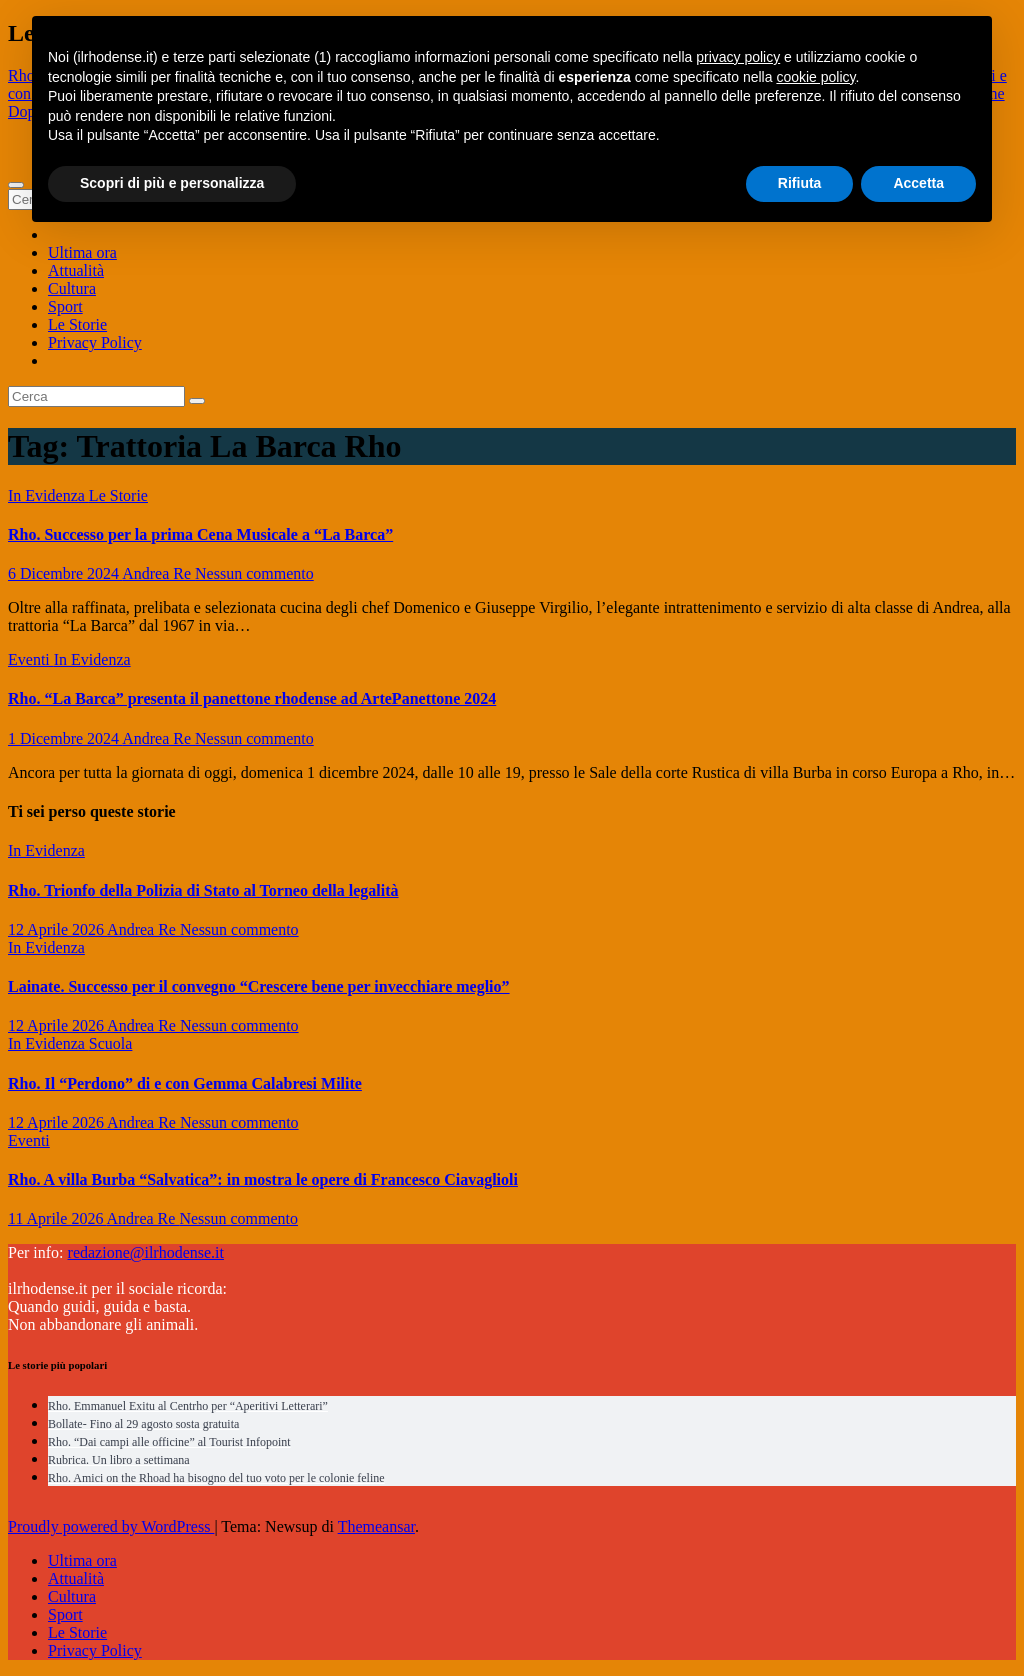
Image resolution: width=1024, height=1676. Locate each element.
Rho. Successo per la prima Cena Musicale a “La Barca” (200, 534)
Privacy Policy (95, 342)
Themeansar (376, 1526)
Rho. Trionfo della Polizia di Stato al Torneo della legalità (203, 890)
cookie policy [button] (815, 77)
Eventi (31, 659)
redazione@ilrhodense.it (146, 1252)
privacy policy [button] (738, 57)
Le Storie (77, 324)
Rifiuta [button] (800, 183)
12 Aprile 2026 (57, 929)
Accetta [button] (918, 183)
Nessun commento (254, 573)
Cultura (72, 288)
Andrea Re (158, 573)
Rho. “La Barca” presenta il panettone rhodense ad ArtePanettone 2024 (252, 698)
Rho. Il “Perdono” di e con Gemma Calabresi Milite (185, 1083)
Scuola (111, 1043)
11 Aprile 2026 (57, 1218)
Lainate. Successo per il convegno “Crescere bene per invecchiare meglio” (259, 986)
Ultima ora (82, 252)
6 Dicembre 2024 (65, 573)
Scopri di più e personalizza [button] (172, 183)
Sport (65, 306)
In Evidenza (48, 495)
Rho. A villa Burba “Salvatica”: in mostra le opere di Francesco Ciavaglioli (263, 1179)
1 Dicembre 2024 (65, 738)
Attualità (76, 270)
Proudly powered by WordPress (111, 1526)
